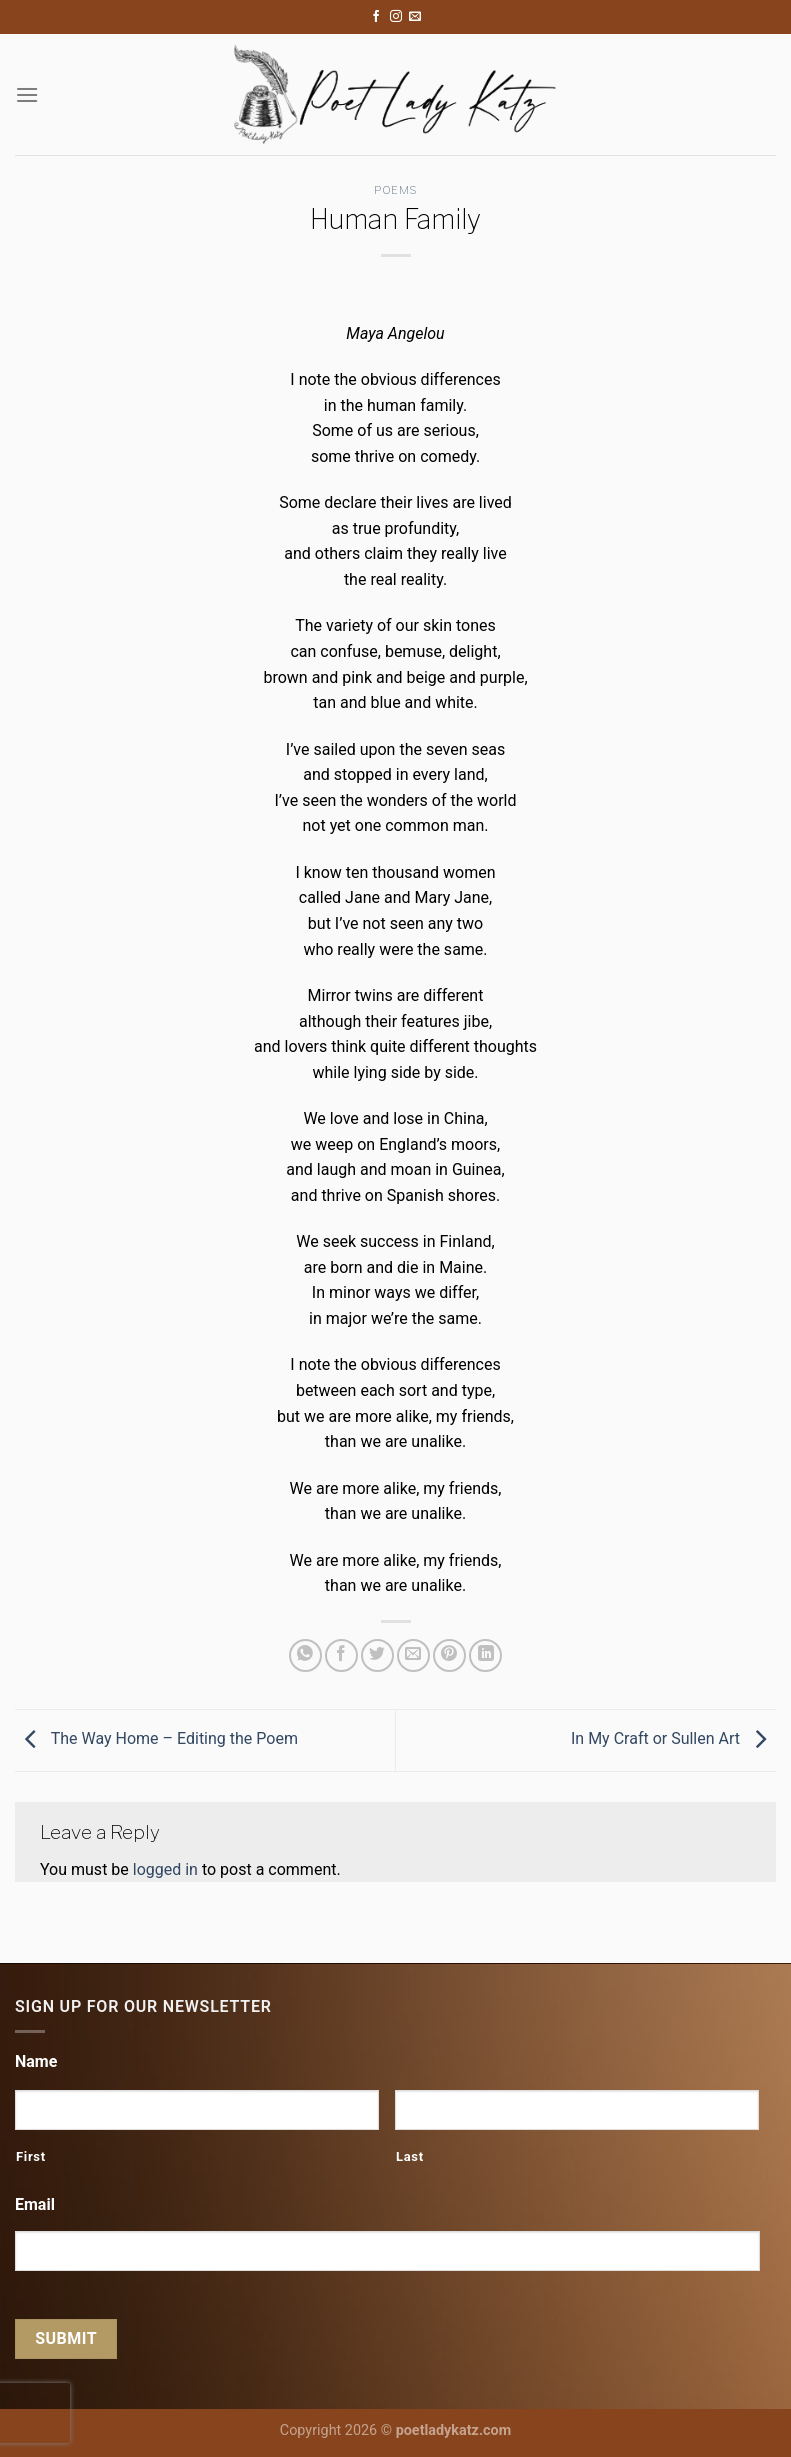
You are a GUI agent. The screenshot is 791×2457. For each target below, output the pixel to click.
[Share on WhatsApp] (305, 1655)
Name (36, 2061)
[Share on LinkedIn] (485, 1655)
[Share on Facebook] (341, 1655)
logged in (165, 1869)
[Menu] (27, 94)
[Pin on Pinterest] (449, 1655)
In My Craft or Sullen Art (673, 1738)
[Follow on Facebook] (376, 17)
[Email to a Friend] (413, 1655)
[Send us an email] (415, 17)
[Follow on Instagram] (396, 17)
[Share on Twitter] (377, 1655)
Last (410, 2156)
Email (35, 2204)
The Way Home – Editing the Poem (156, 1738)
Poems (395, 190)
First (31, 2156)
